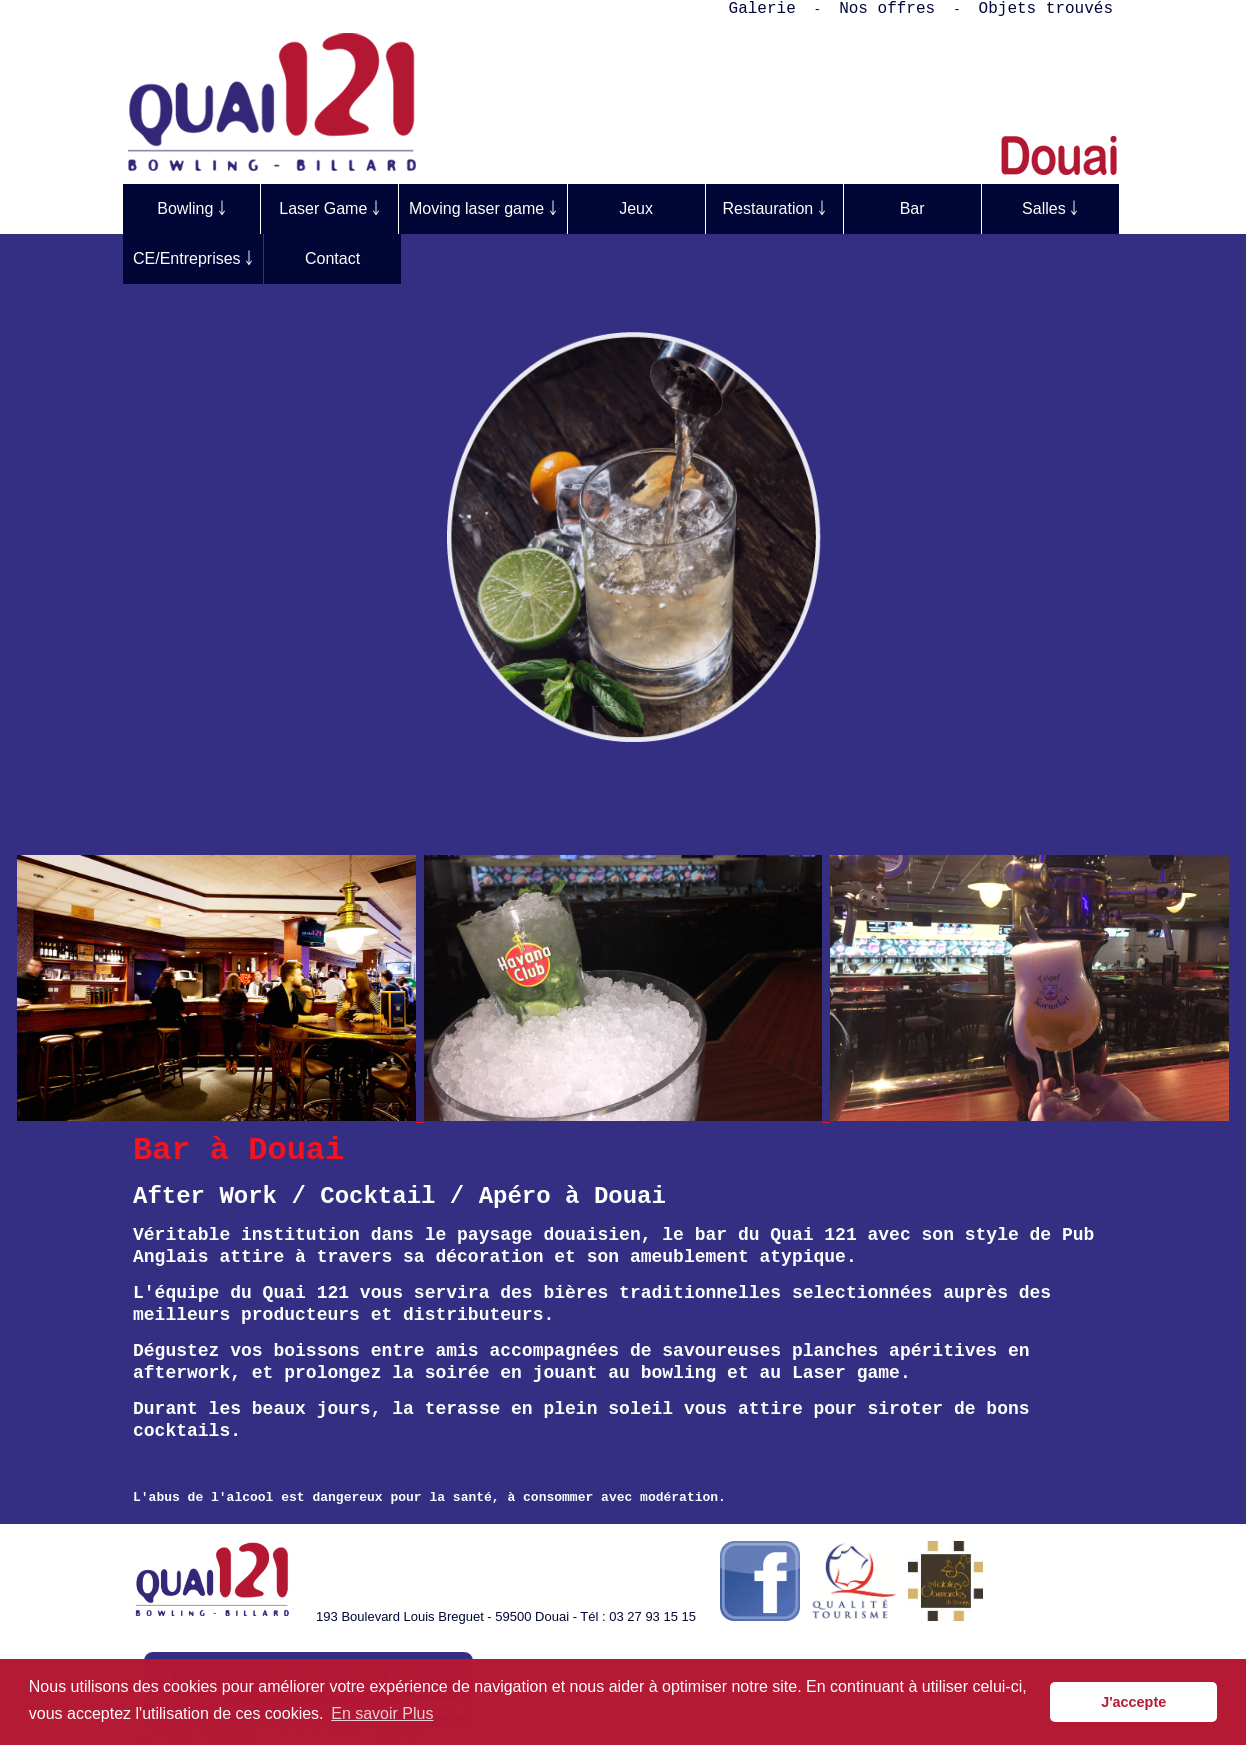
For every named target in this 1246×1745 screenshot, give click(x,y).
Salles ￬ (1050, 208)
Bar (912, 208)
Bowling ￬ (191, 208)
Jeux (636, 208)
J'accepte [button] (1133, 1702)
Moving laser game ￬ (483, 208)
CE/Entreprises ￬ (193, 258)
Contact (332, 258)
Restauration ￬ (774, 208)
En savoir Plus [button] (382, 1713)
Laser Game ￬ (329, 208)
